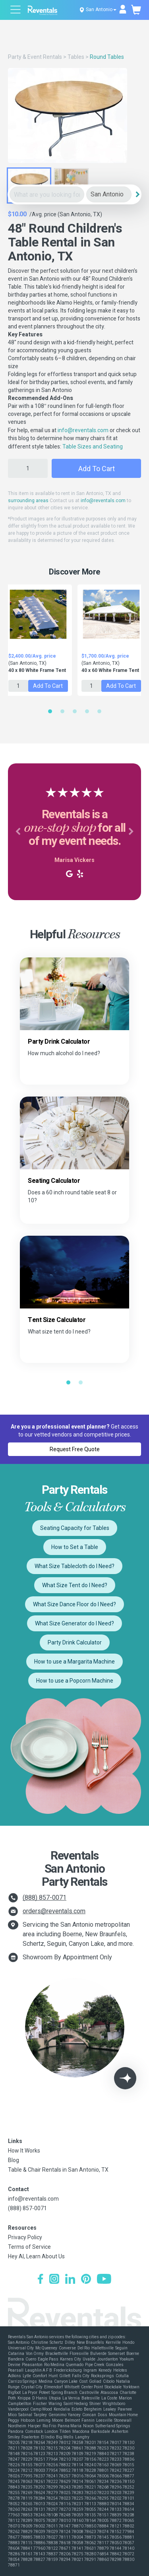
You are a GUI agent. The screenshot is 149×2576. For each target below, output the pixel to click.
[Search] (137, 194)
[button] (18, 831)
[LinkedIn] (70, 2280)
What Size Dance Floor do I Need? (74, 1604)
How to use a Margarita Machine (74, 1661)
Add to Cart (96, 468)
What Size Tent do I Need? (74, 1585)
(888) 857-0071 (44, 1897)
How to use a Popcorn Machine (74, 1680)
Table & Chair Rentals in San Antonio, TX (58, 2169)
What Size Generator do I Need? (74, 1623)
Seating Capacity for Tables (74, 1528)
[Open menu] (16, 10)
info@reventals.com (83, 430)
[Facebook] (40, 2280)
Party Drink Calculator (75, 1642)
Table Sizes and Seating (92, 446)
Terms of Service (29, 2247)
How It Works (24, 2150)
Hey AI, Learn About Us (36, 2256)
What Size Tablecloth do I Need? (74, 1566)
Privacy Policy (25, 2237)
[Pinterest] (86, 2280)
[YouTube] (104, 2280)
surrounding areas (28, 500)
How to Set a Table (74, 1547)
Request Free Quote (75, 1449)
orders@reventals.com (54, 1911)
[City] (109, 194)
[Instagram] (54, 2280)
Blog (13, 2160)
